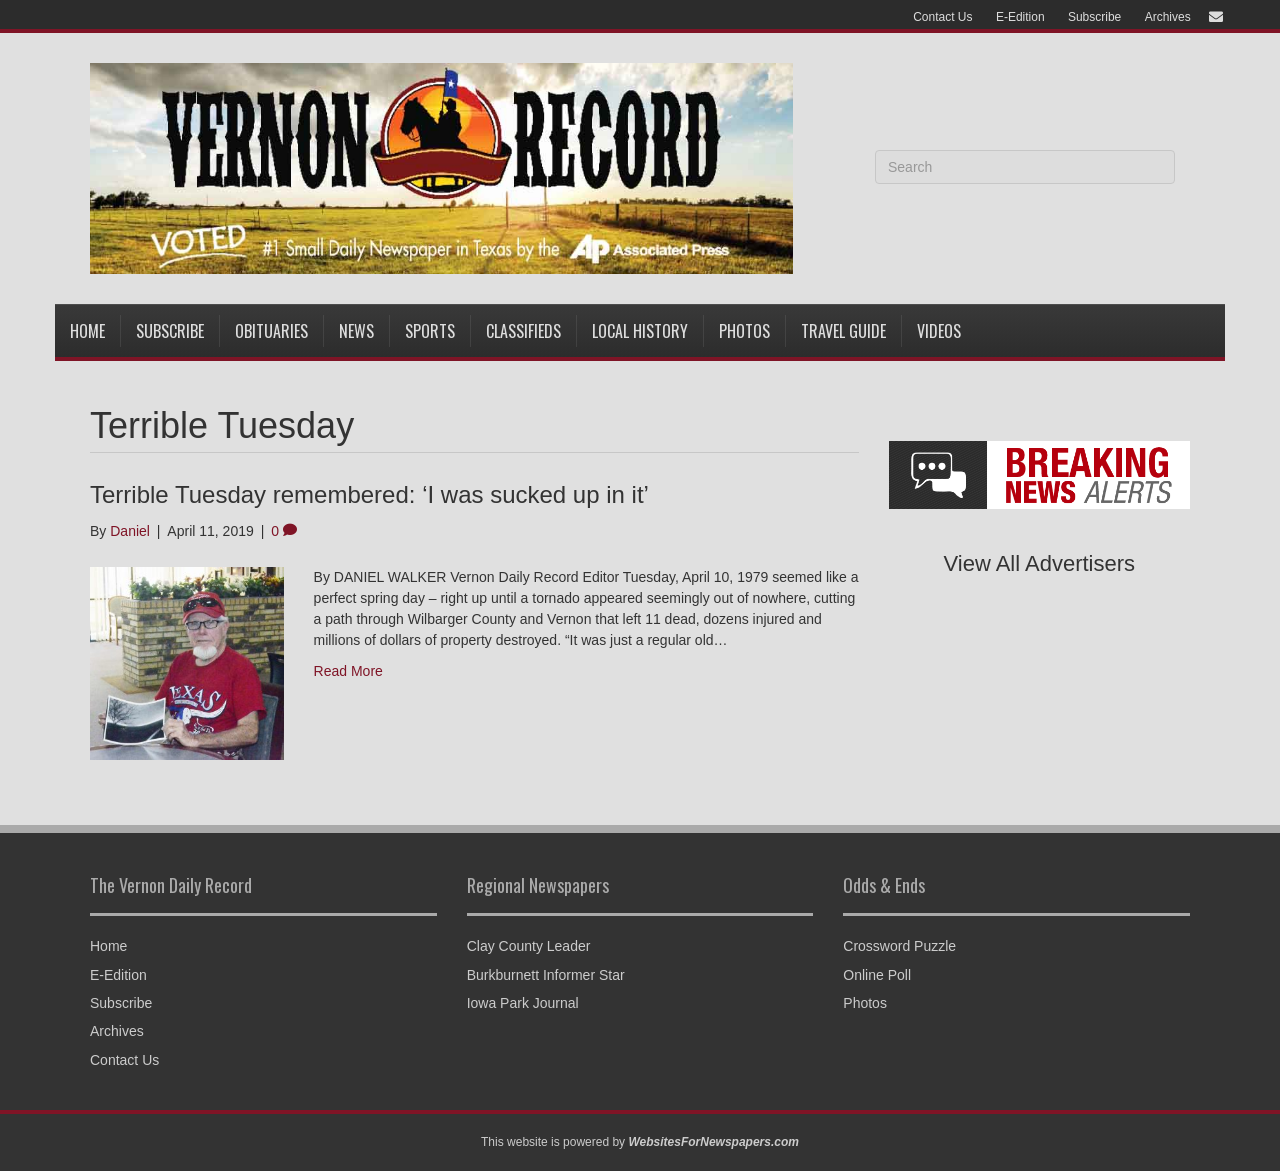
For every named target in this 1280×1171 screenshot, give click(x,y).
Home (87, 331)
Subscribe (1094, 17)
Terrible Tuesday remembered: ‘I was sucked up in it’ (369, 494)
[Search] (1025, 167)
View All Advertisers (1040, 563)
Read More (348, 671)
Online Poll (877, 975)
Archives (1168, 17)
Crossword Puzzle (899, 946)
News (356, 331)
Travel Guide (843, 331)
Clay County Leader (529, 946)
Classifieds (523, 331)
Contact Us (942, 17)
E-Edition (1020, 17)
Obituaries (271, 331)
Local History (640, 331)
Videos (939, 331)
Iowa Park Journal (523, 1003)
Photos (744, 331)
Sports (430, 331)
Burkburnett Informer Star (546, 975)
